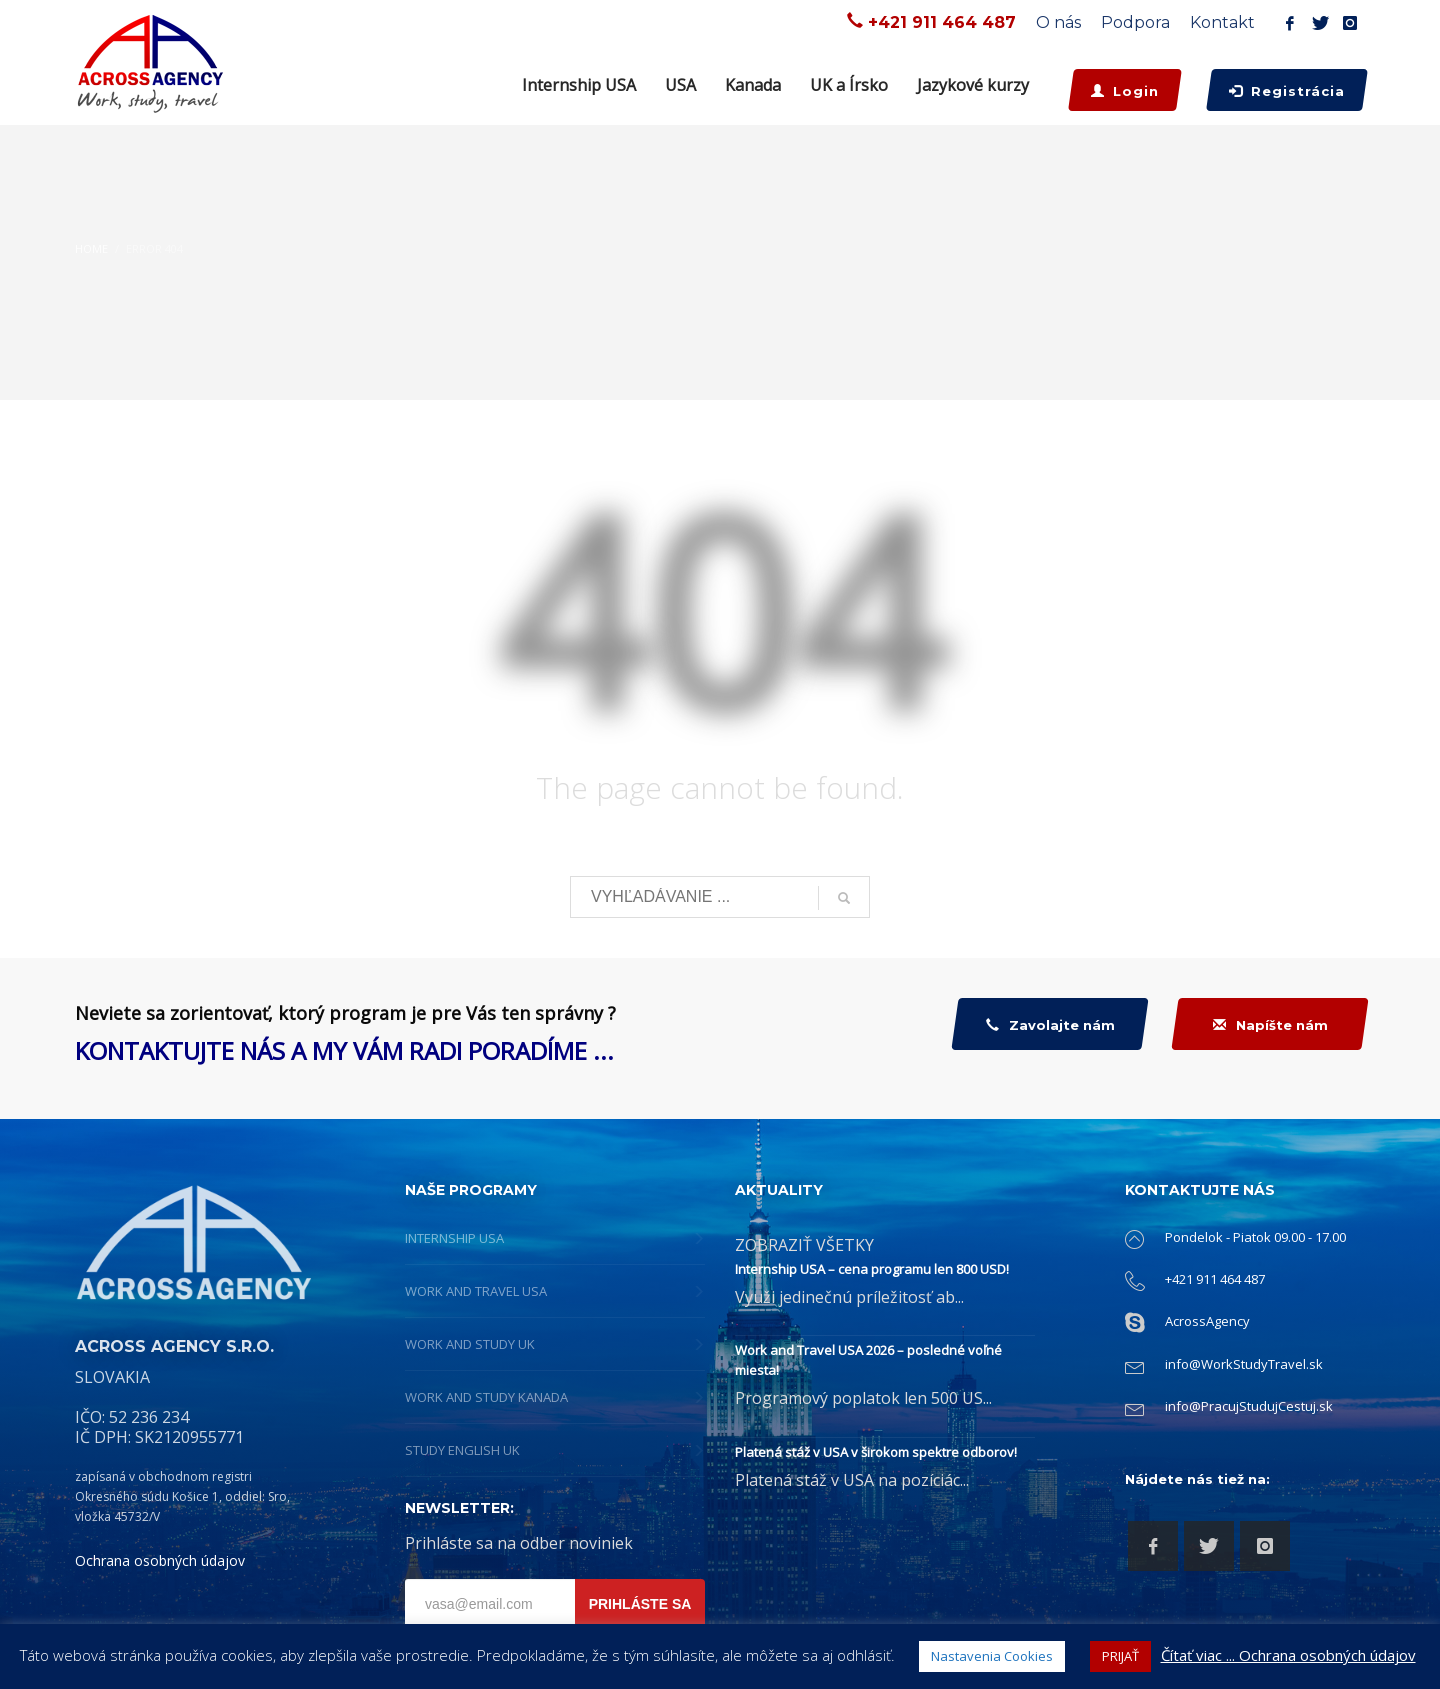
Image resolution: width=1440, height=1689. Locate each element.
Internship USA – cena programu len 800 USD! (872, 1269)
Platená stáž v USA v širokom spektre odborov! (876, 1452)
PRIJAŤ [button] (1120, 1656)
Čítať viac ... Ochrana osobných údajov (1288, 1655)
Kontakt (1222, 22)
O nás (1058, 22)
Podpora (1135, 22)
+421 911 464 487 (942, 22)
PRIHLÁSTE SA (640, 1604)
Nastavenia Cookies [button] (992, 1656)
